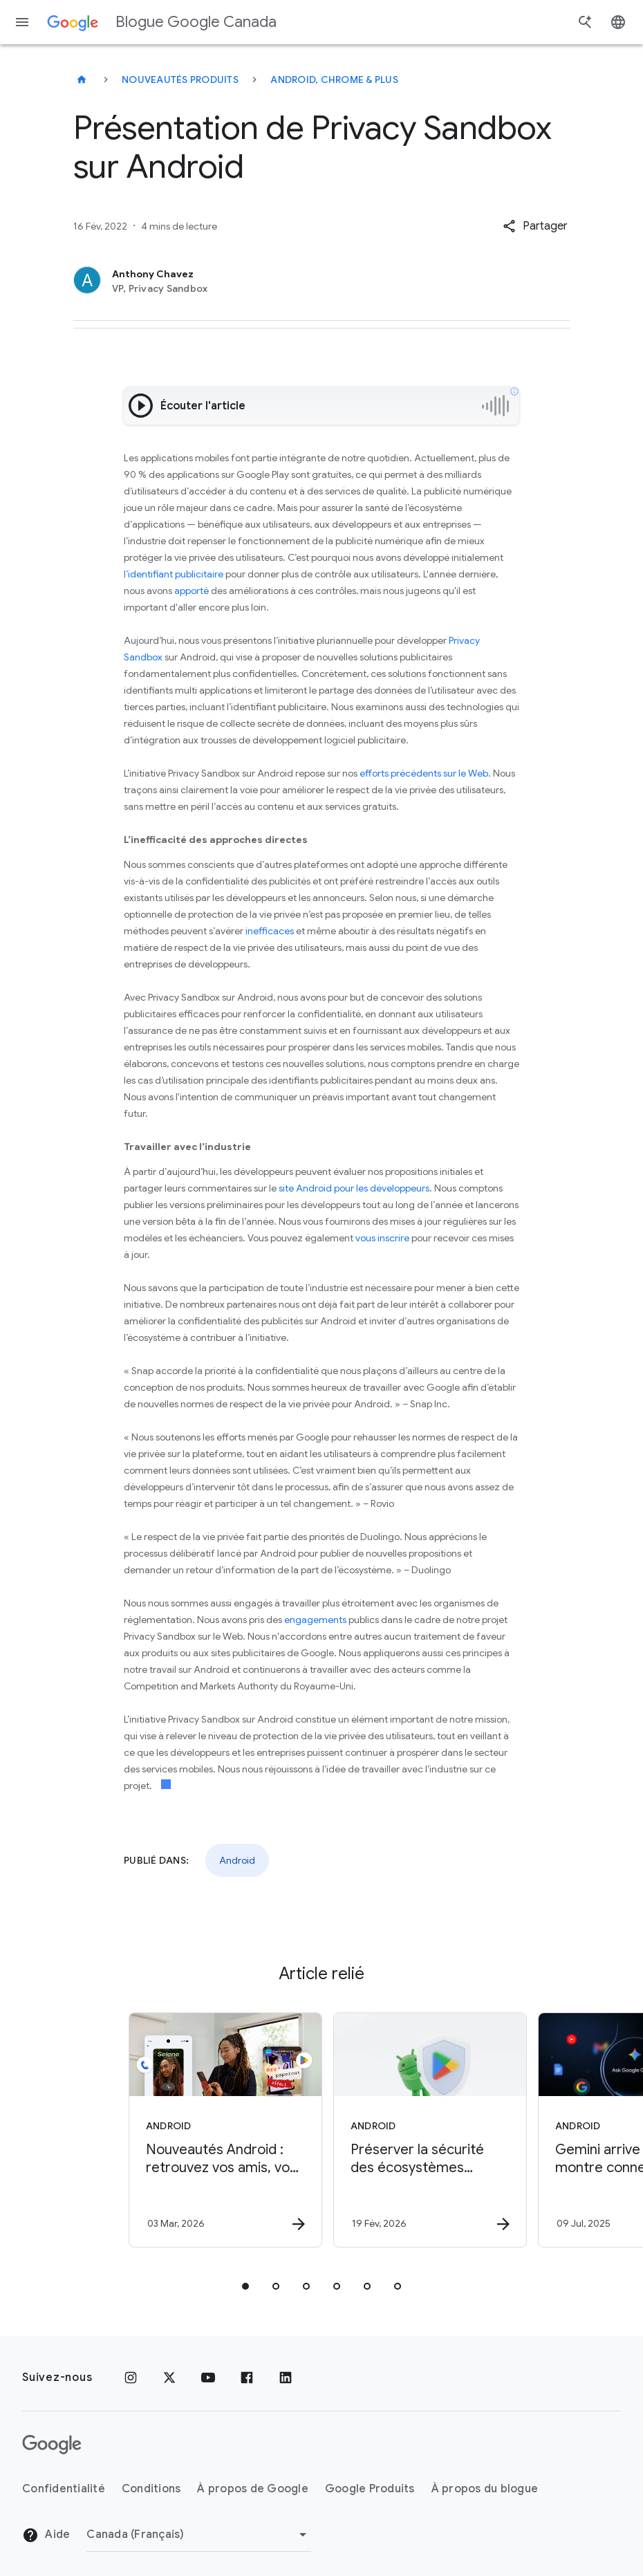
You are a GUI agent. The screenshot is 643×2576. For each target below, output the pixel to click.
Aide (46, 2535)
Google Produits (370, 2489)
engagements (315, 1619)
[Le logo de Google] (52, 2444)
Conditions (151, 2489)
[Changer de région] (198, 2534)
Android (237, 1860)
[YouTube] (208, 2377)
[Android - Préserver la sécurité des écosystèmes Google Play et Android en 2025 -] (422, 2130)
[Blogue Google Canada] (81, 79)
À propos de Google (252, 2489)
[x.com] (169, 2377)
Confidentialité (63, 2489)
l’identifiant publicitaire (173, 574)
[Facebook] (246, 2377)
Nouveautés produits (180, 79)
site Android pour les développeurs (354, 1188)
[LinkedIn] (285, 2377)
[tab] (245, 2286)
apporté (191, 590)
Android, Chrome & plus (334, 79)
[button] (535, 226)
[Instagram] (130, 2377)
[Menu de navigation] (22, 22)
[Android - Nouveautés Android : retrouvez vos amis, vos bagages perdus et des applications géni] (218, 2130)
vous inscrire (382, 1238)
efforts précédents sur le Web (424, 773)
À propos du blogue (485, 2489)
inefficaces (269, 931)
